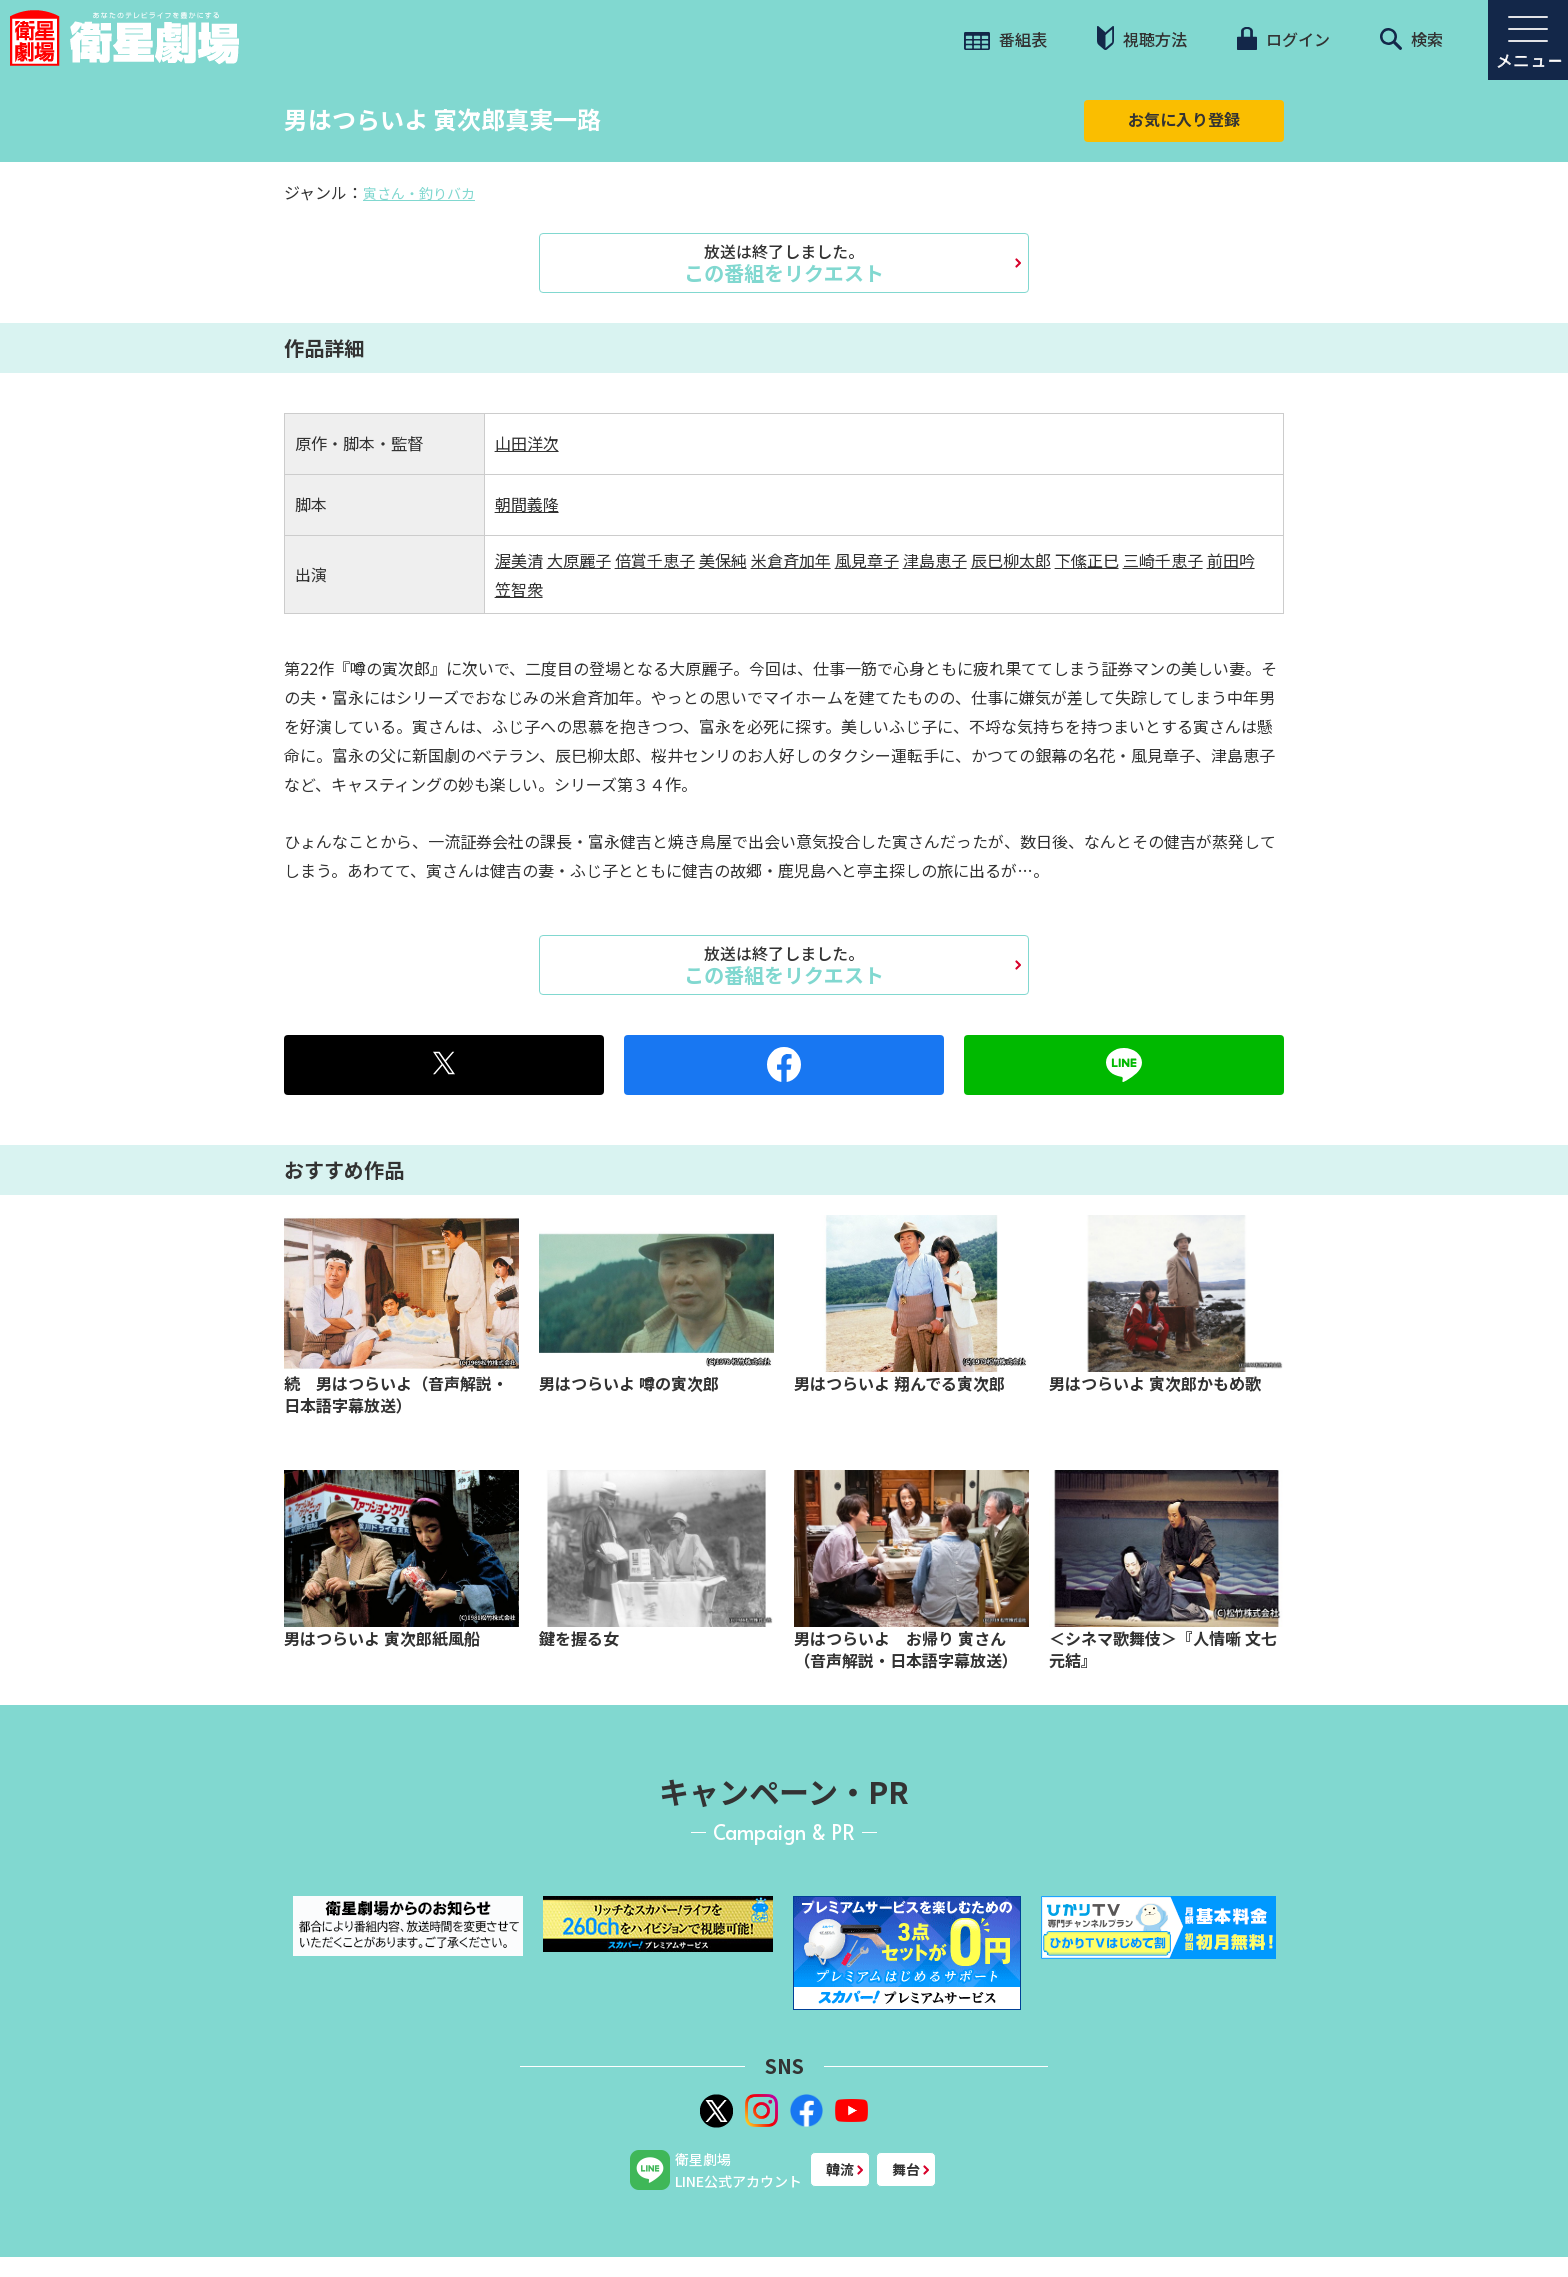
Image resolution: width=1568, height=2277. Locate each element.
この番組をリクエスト (784, 263)
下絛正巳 (1087, 560)
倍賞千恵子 (655, 560)
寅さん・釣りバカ (419, 193)
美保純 (723, 560)
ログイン (1283, 39)
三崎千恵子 (1163, 560)
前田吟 (1231, 560)
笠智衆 (519, 589)
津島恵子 (935, 560)
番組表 (1005, 39)
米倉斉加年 (791, 560)
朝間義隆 (527, 504)
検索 (1411, 39)
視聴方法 (1142, 38)
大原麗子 (579, 560)
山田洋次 (527, 443)
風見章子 (867, 560)
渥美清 (519, 560)
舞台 (906, 2169)
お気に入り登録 (1184, 119)
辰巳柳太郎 (1011, 560)
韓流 (840, 2169)
